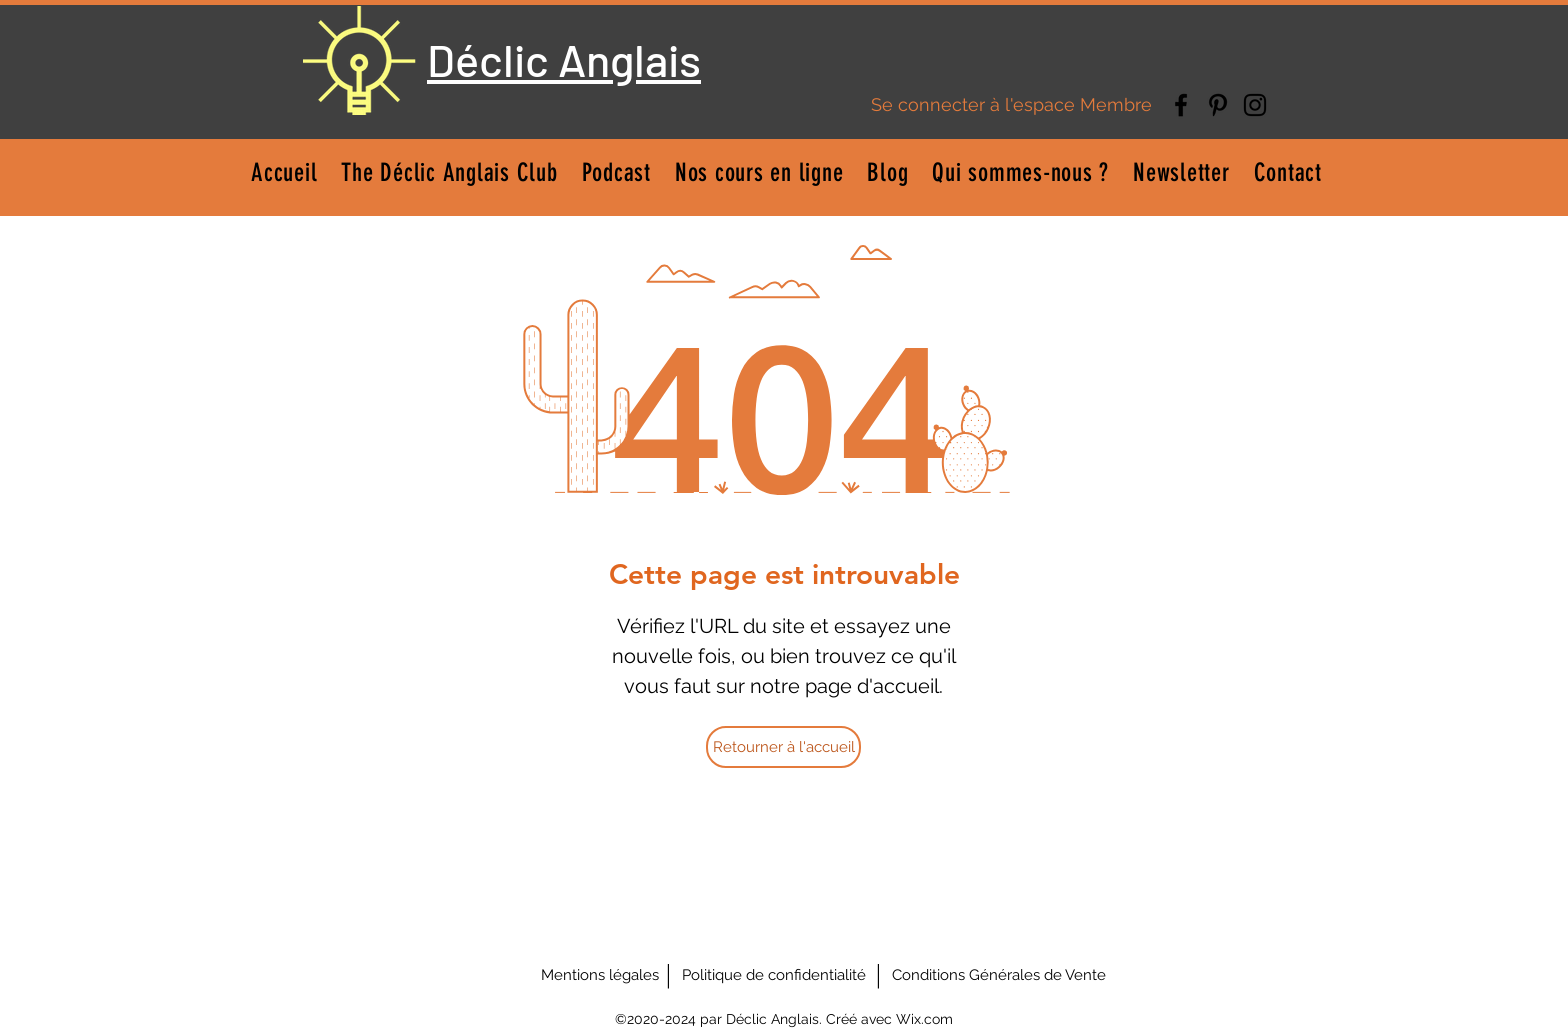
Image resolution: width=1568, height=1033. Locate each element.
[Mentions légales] (599, 975)
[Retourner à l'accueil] (783, 747)
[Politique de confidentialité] (774, 975)
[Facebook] (1181, 105)
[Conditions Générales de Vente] (999, 975)
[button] (759, 172)
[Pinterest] (1218, 105)
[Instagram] (1255, 105)
